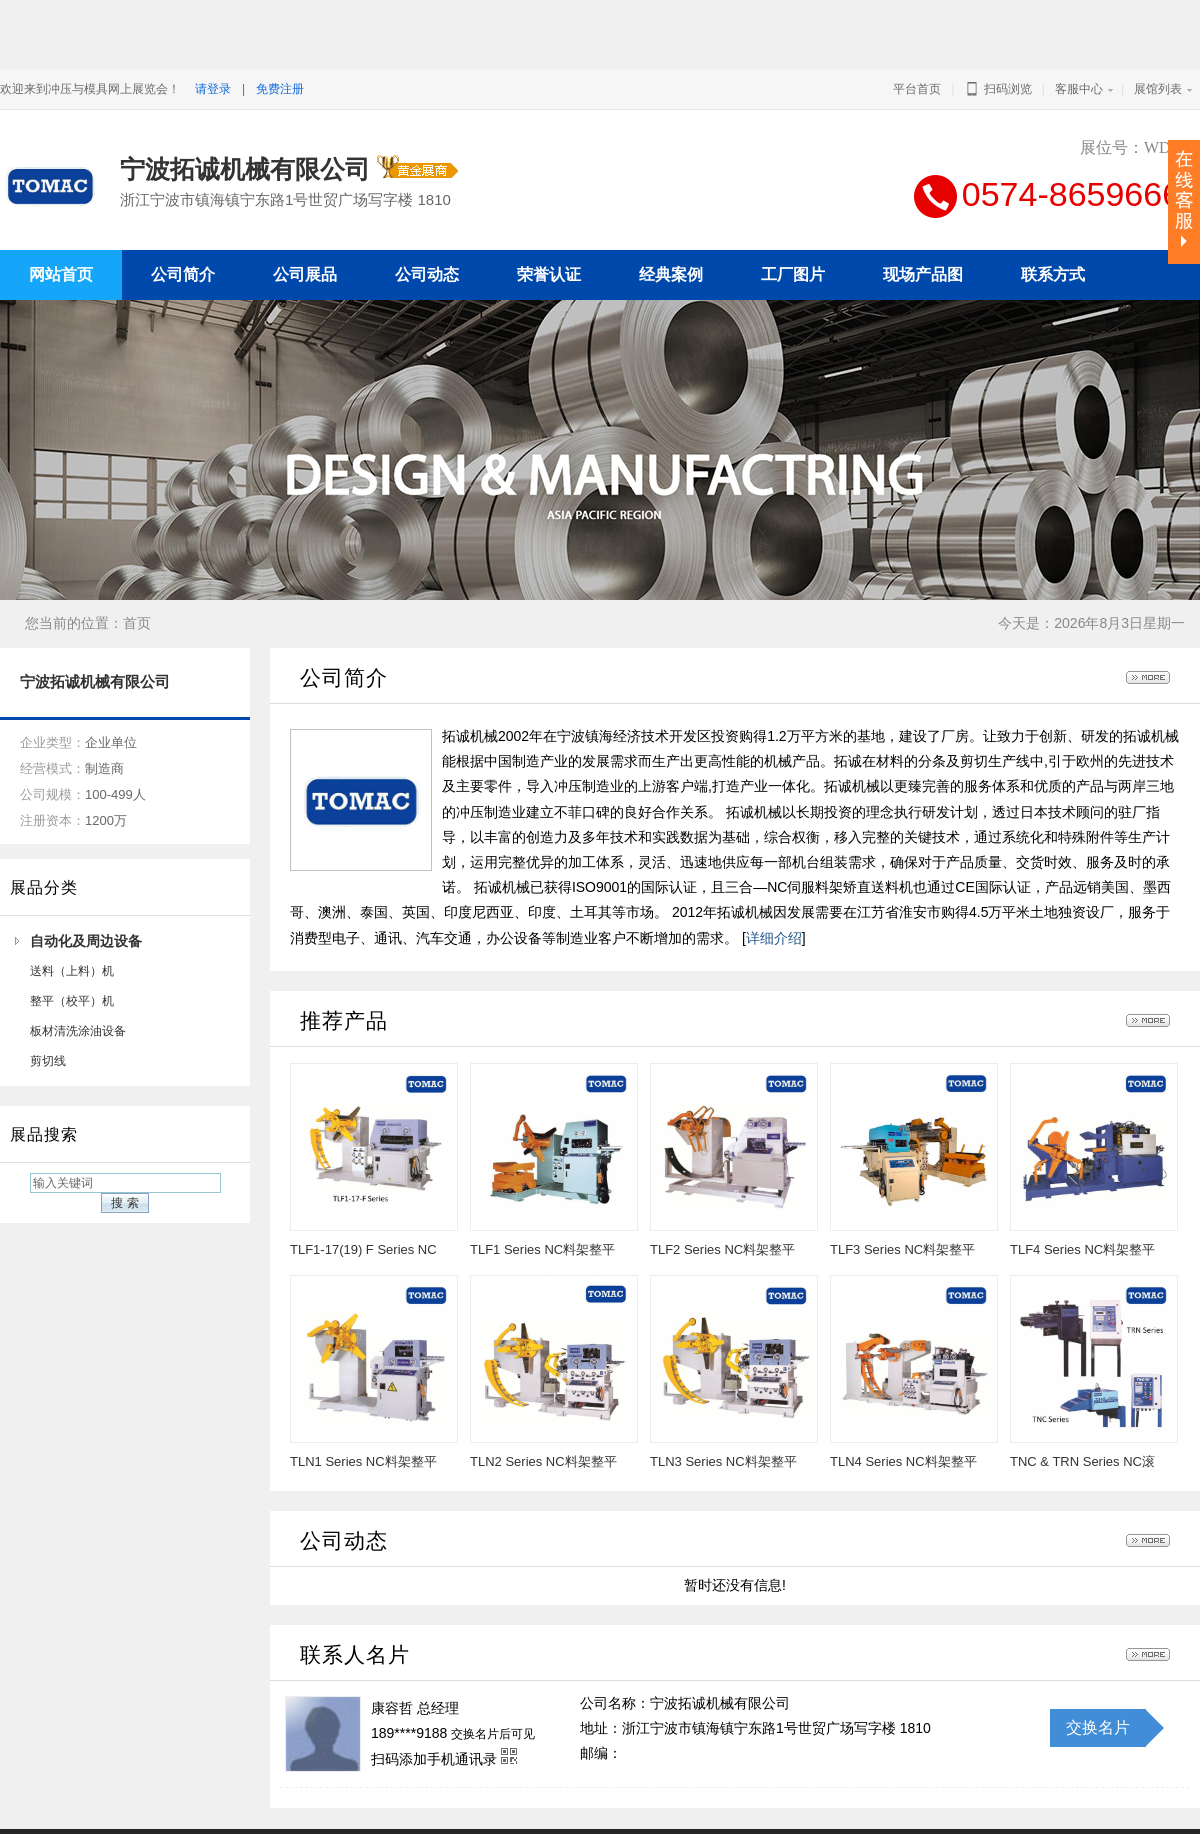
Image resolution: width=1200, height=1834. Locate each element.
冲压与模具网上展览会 (818, 1807)
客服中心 (1079, 89)
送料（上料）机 (72, 921)
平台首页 (917, 89)
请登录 (213, 89)
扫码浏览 (997, 89)
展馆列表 (1158, 89)
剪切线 (48, 1011)
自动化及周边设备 (86, 891)
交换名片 (1098, 1677)
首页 (137, 573)
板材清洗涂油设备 (78, 981)
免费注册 (280, 89)
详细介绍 (774, 888)
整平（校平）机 (72, 951)
